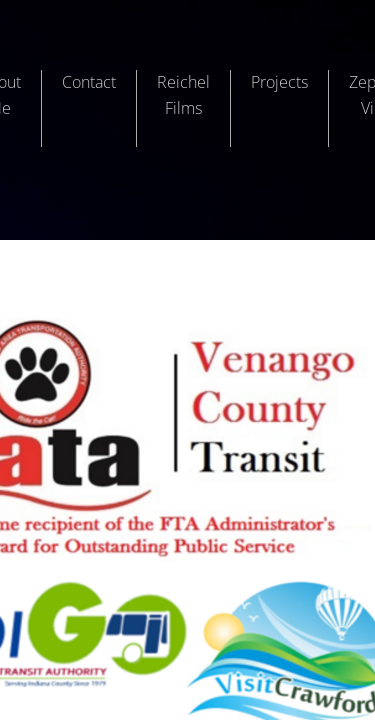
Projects (279, 82)
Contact (89, 82)
